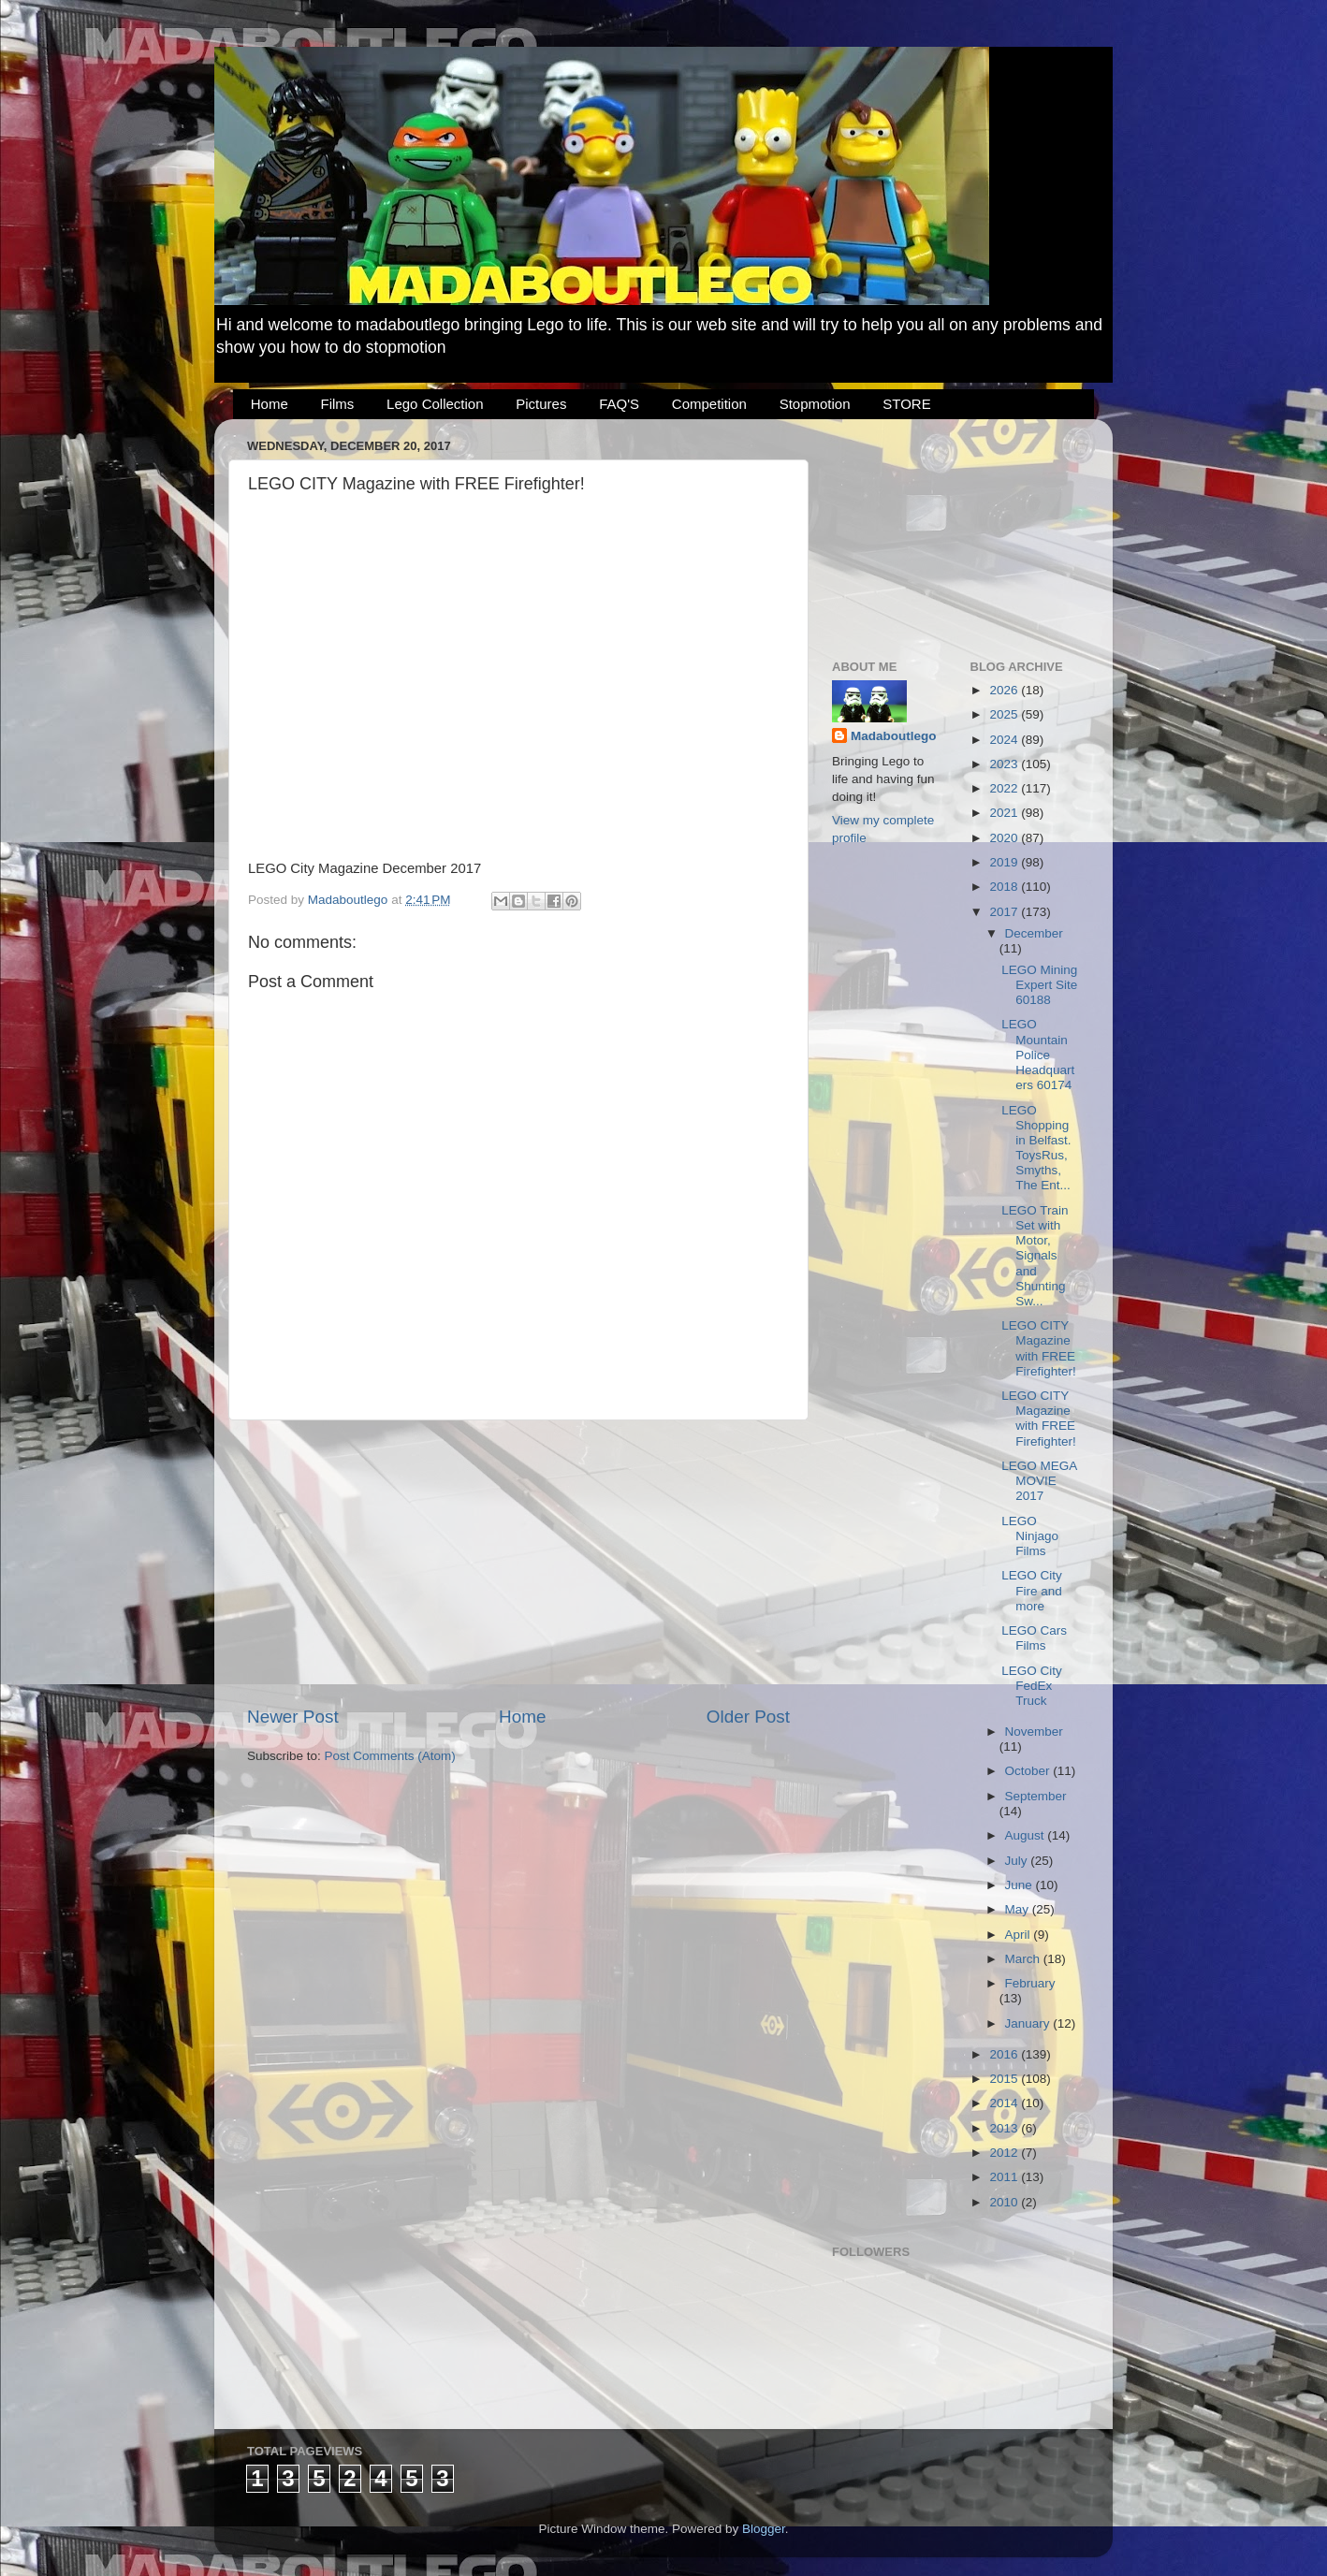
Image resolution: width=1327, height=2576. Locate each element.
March (1024, 1959)
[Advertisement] (518, 1563)
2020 (1005, 838)
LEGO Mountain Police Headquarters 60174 (1037, 1054)
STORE (906, 404)
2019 (1005, 862)
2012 (1005, 2153)
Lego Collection (434, 404)
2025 (1005, 714)
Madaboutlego (894, 736)
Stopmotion (815, 404)
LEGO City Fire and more (1031, 1590)
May (1018, 1909)
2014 (1005, 2103)
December (1034, 933)
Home (269, 404)
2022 (1005, 788)
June (1020, 1885)
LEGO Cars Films (1034, 1637)
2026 (1005, 690)
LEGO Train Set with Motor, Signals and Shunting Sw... (1034, 1255)
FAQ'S (619, 404)
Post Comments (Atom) (390, 1756)
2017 (1005, 912)
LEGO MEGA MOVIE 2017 (1038, 1481)
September (1036, 1796)
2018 (1005, 887)
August (1026, 1835)
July (1018, 1861)
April (1019, 1935)
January (1029, 2023)
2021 (1005, 813)
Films (338, 404)
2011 (1005, 2177)
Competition (709, 404)
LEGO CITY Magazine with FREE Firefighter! (1038, 1348)
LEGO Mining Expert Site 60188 (1039, 985)
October (1029, 1771)
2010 (1005, 2202)
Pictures (541, 404)
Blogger (763, 2529)
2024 (1005, 740)
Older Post (748, 1716)
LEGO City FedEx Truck (1031, 1686)
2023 (1005, 764)
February (1030, 1983)
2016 (1005, 2054)
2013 (1005, 2128)
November (1034, 1732)
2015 (1005, 2079)
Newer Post (293, 1716)
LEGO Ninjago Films (1029, 1536)
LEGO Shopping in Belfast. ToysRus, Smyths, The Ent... (1036, 1148)
